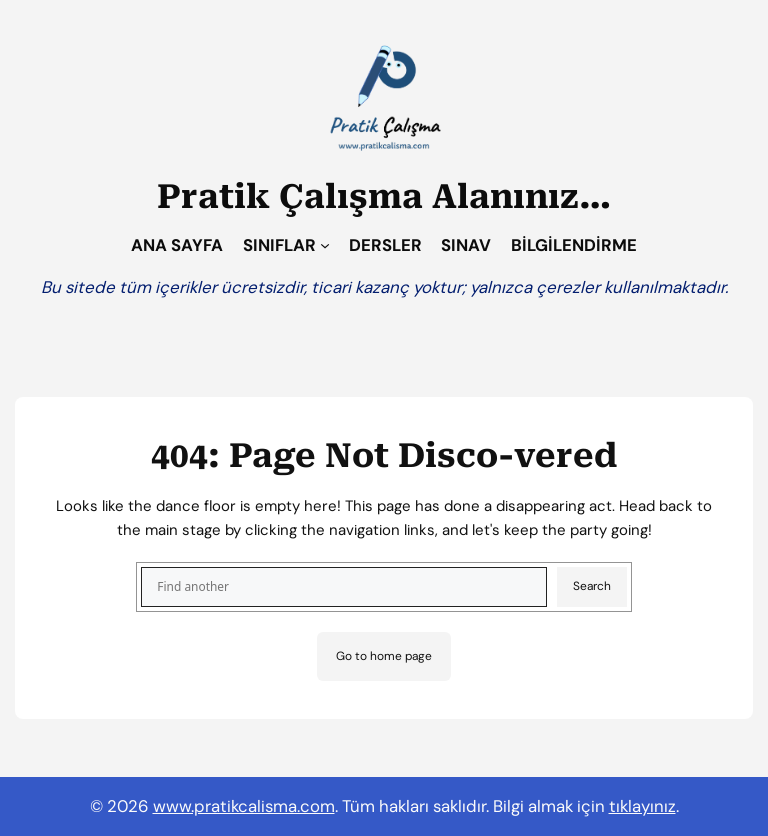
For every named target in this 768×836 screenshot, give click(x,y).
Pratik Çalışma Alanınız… (384, 196)
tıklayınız (642, 806)
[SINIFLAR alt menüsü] (325, 245)
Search (592, 586)
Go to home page (384, 656)
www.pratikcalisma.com (244, 806)
